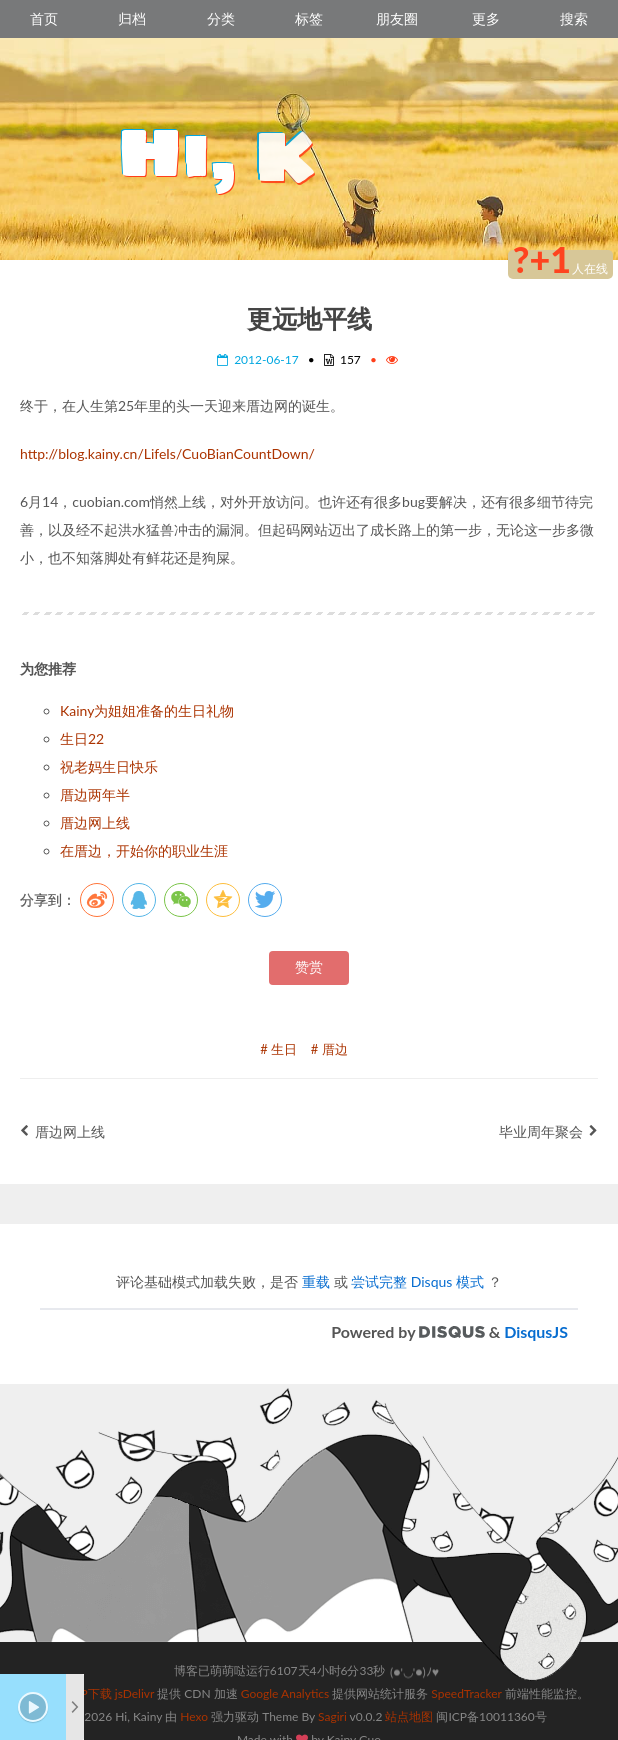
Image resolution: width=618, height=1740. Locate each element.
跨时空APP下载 (70, 1669)
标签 (309, 18)
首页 (44, 18)
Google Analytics (285, 1669)
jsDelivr (134, 1669)
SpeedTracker (466, 1669)
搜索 (574, 18)
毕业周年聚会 (548, 1131)
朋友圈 (397, 18)
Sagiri (332, 1692)
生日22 (82, 738)
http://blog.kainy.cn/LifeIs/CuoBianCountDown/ (167, 453)
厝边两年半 (95, 794)
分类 (221, 18)
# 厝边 (329, 1049)
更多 (486, 18)
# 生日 (278, 1049)
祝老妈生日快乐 (109, 766)
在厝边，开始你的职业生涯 (144, 850)
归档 (132, 18)
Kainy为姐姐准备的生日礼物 (147, 710)
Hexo (194, 1692)
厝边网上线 (95, 822)
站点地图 (409, 1692)
